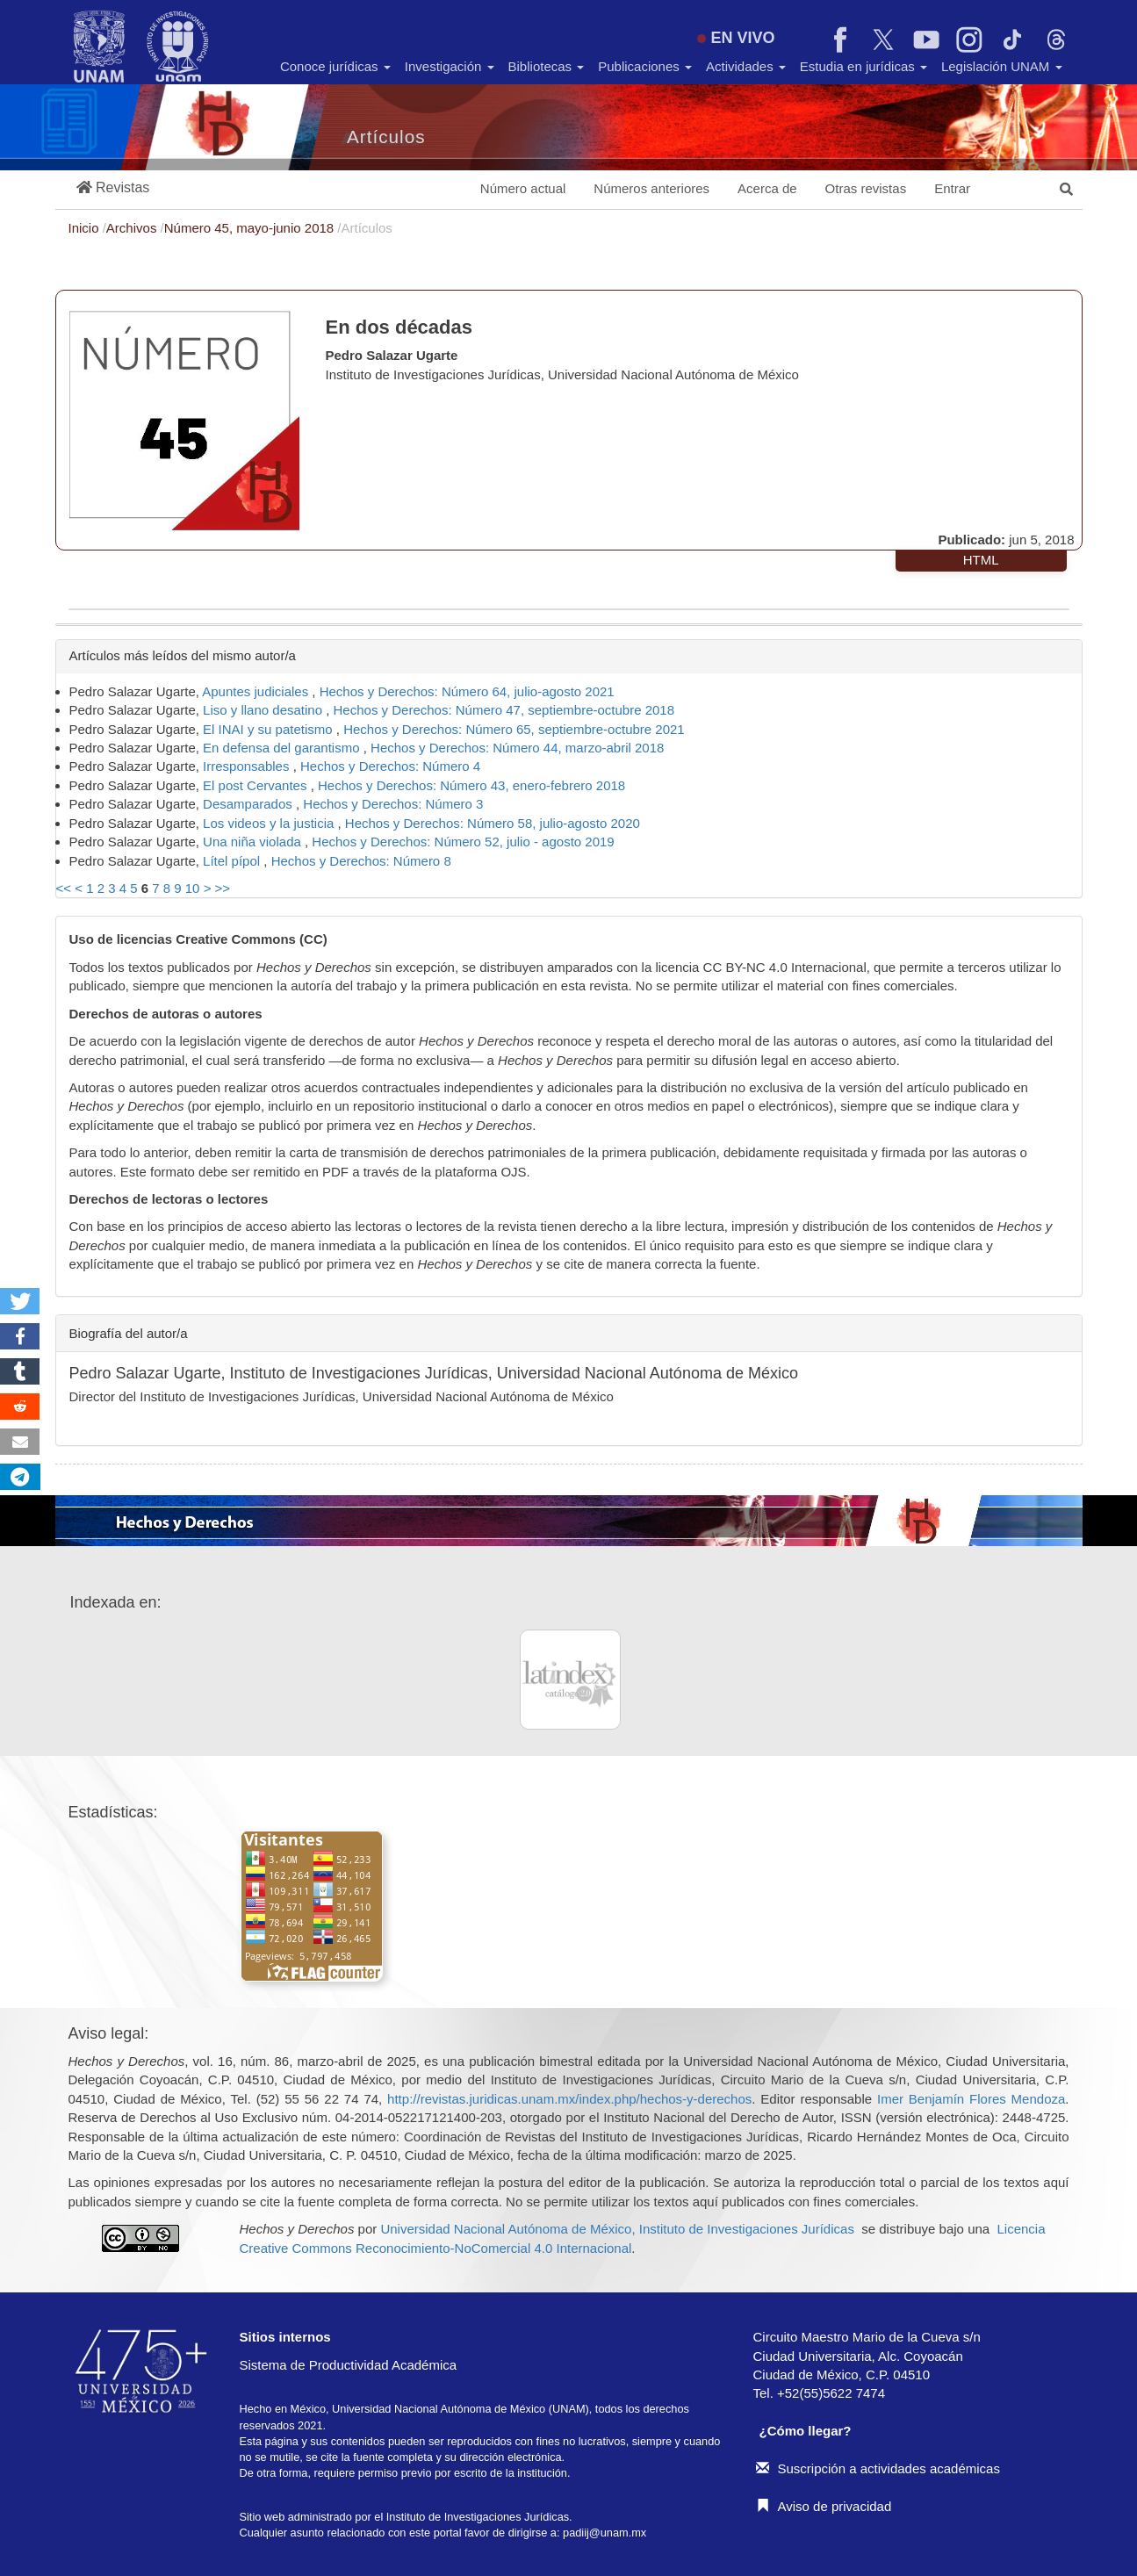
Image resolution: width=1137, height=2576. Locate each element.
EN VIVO (735, 38)
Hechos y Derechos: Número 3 (393, 803)
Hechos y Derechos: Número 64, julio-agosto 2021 (467, 691)
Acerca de (767, 188)
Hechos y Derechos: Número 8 (361, 860)
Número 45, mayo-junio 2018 (251, 227)
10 (192, 888)
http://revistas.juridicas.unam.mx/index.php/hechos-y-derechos (569, 2098)
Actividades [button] (746, 66)
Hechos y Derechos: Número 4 (390, 766)
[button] (113, 188)
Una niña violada (254, 841)
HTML (981, 559)
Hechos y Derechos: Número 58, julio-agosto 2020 (492, 823)
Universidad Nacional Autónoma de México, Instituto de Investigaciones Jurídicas (616, 2228)
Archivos (133, 227)
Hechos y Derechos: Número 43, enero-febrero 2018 (471, 785)
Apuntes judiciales (257, 691)
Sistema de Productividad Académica (348, 2364)
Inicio (85, 227)
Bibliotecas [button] (546, 66)
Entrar (952, 188)
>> (223, 888)
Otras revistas (866, 188)
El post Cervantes (257, 785)
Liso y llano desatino (264, 709)
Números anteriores (651, 188)
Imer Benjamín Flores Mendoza (971, 2098)
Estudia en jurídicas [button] (863, 66)
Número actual (523, 188)
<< (64, 888)
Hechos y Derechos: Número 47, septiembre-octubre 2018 (504, 709)
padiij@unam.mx (604, 2532)
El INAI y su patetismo (269, 729)
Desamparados (249, 803)
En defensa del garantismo (283, 747)
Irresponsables (248, 766)
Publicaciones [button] (645, 66)
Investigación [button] (449, 66)
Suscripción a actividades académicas (878, 2468)
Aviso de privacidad (824, 2506)
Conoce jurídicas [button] (335, 66)
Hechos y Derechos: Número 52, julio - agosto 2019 (463, 841)
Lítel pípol (233, 860)
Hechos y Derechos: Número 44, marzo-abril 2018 (517, 747)
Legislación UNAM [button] (1001, 66)
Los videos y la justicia (270, 823)
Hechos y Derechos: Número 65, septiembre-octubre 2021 (514, 729)
